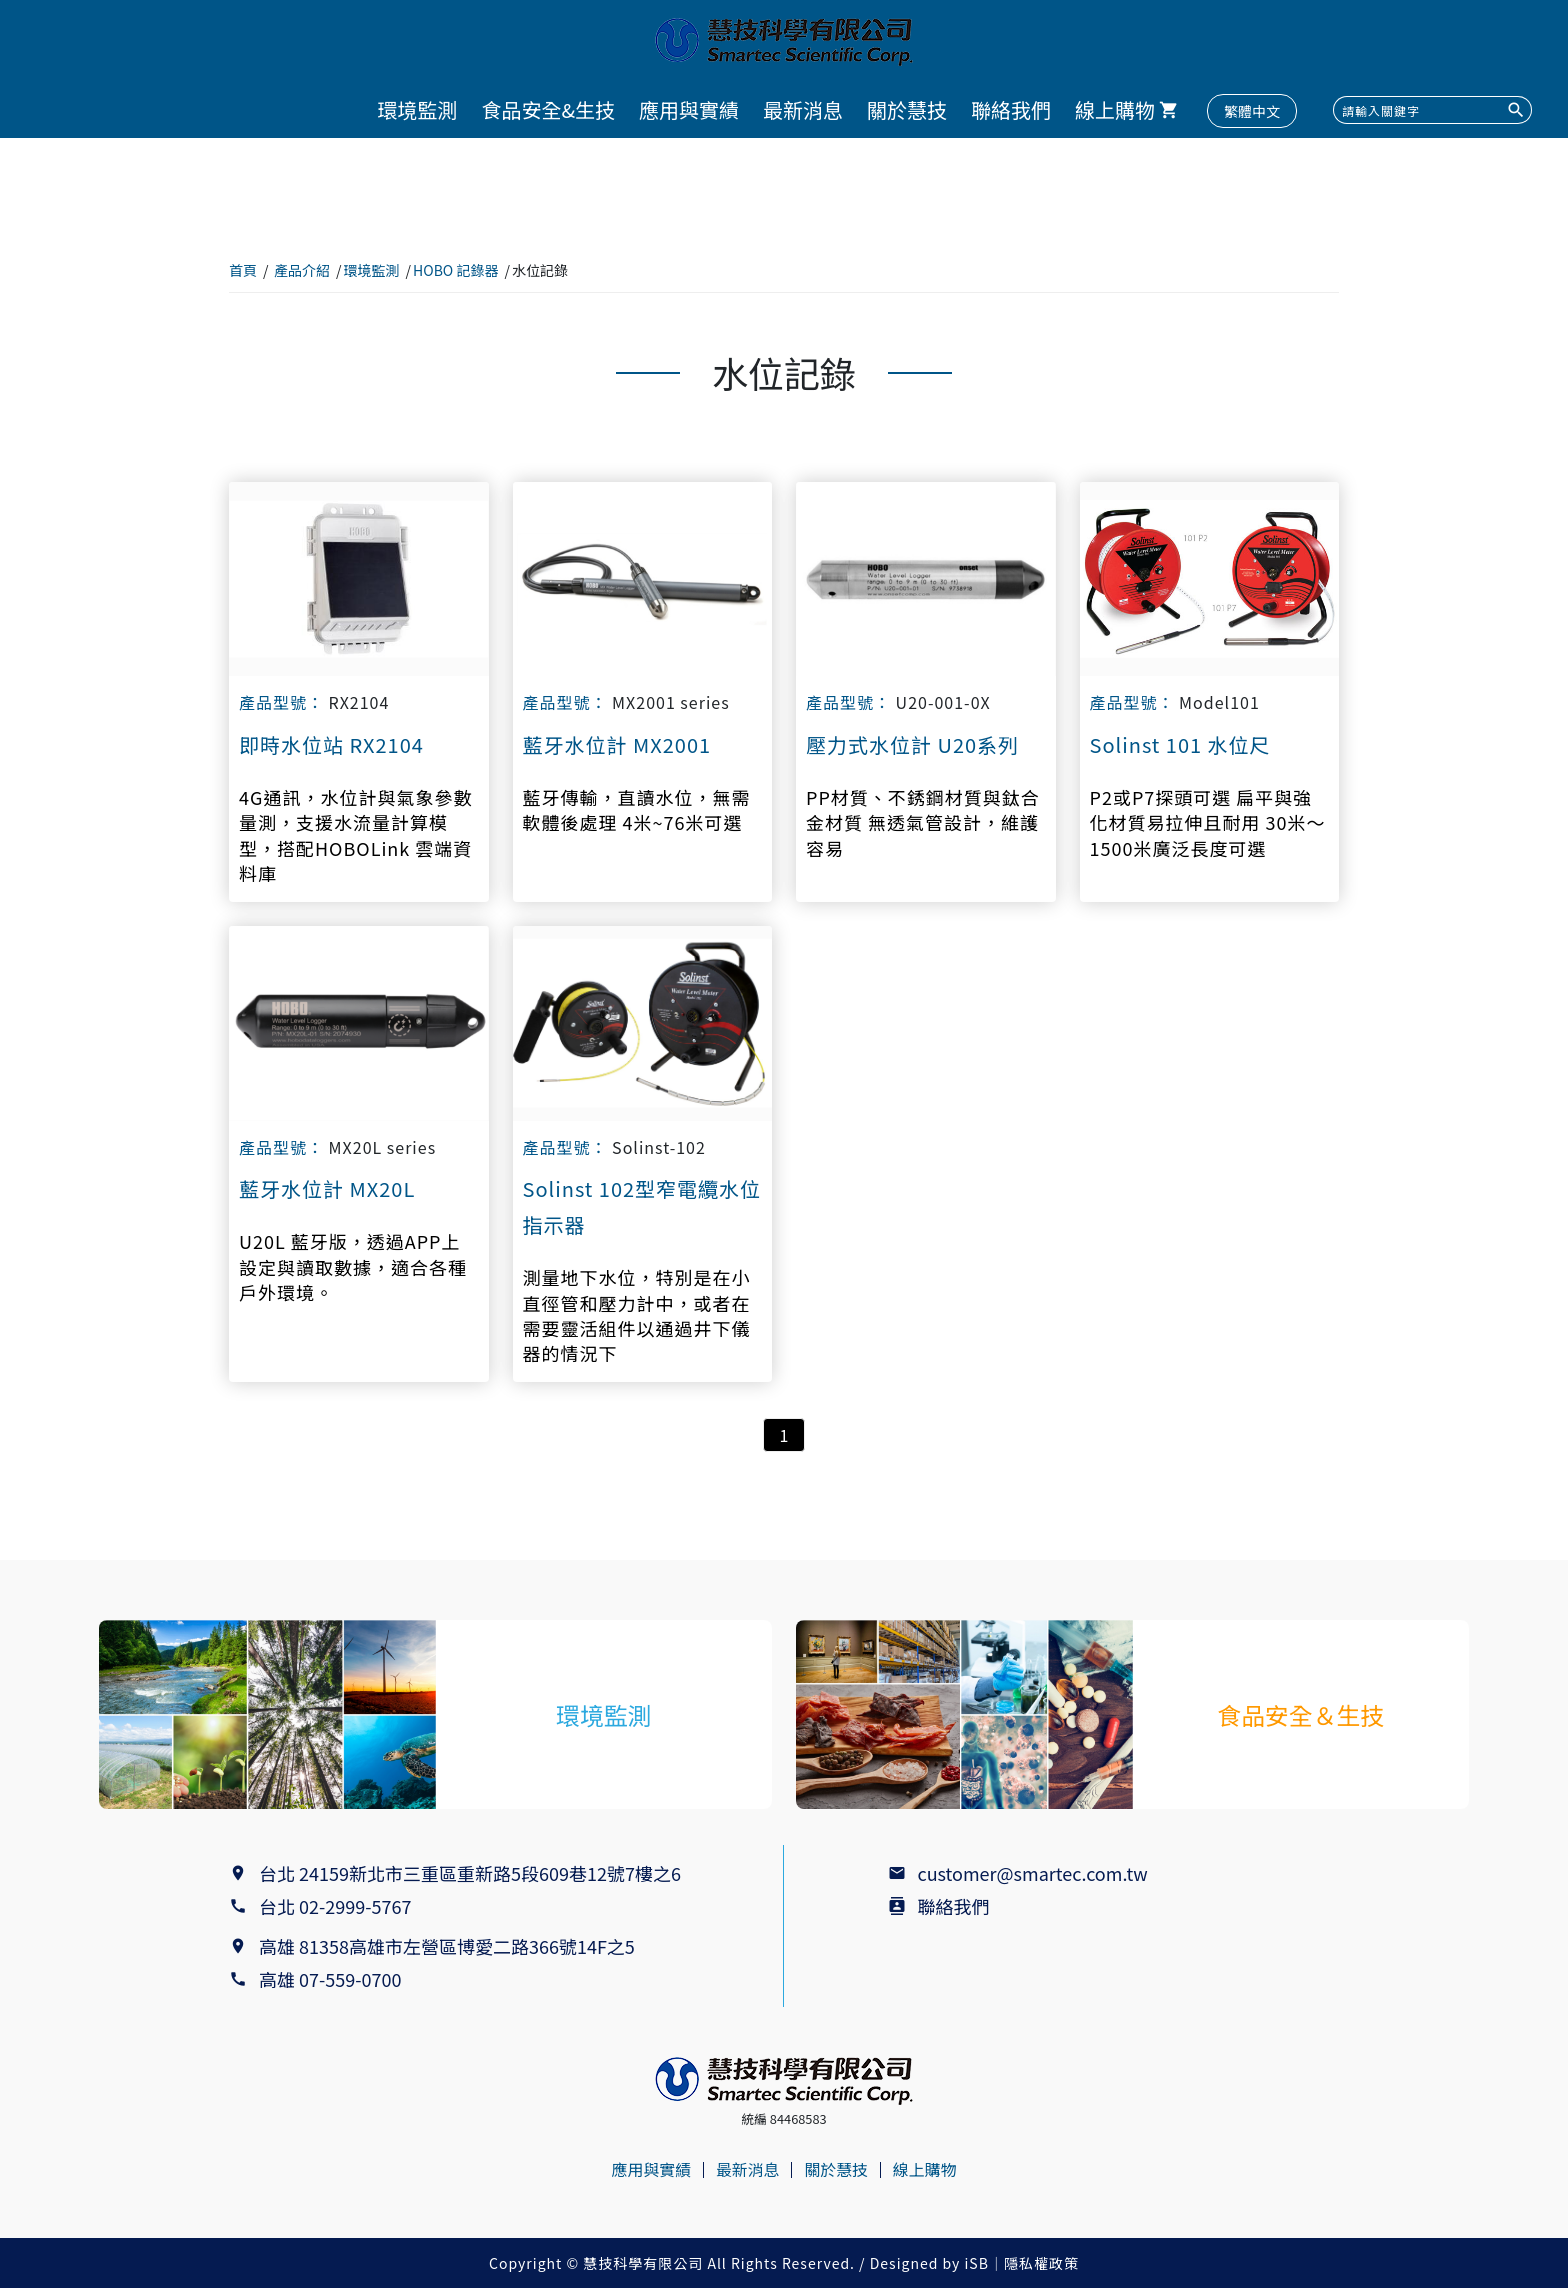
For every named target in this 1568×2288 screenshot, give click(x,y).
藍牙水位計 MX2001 (617, 744)
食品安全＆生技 (1301, 1714)
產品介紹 (302, 270)
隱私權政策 (1041, 2263)
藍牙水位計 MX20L (327, 1188)
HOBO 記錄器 (455, 270)
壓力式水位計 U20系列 (912, 744)
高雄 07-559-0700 (334, 1979)
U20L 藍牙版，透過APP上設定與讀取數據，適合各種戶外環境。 (353, 1266)
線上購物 (1115, 109)
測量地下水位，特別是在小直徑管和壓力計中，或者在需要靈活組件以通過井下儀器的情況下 (637, 1315)
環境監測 (417, 109)
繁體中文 (1252, 111)
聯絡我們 (1011, 109)
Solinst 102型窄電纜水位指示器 (642, 1206)
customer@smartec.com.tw (1033, 1873)
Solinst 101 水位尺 (1180, 744)
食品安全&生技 (548, 109)
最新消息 (803, 109)
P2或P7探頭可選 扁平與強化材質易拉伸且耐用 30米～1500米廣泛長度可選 (1208, 822)
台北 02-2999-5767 (335, 1906)
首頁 (243, 270)
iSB (977, 2263)
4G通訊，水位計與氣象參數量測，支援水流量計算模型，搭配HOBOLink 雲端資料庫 (355, 835)
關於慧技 (907, 109)
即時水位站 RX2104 (331, 744)
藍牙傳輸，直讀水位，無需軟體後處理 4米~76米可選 (637, 810)
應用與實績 (689, 109)
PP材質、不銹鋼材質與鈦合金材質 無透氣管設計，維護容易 (923, 822)
